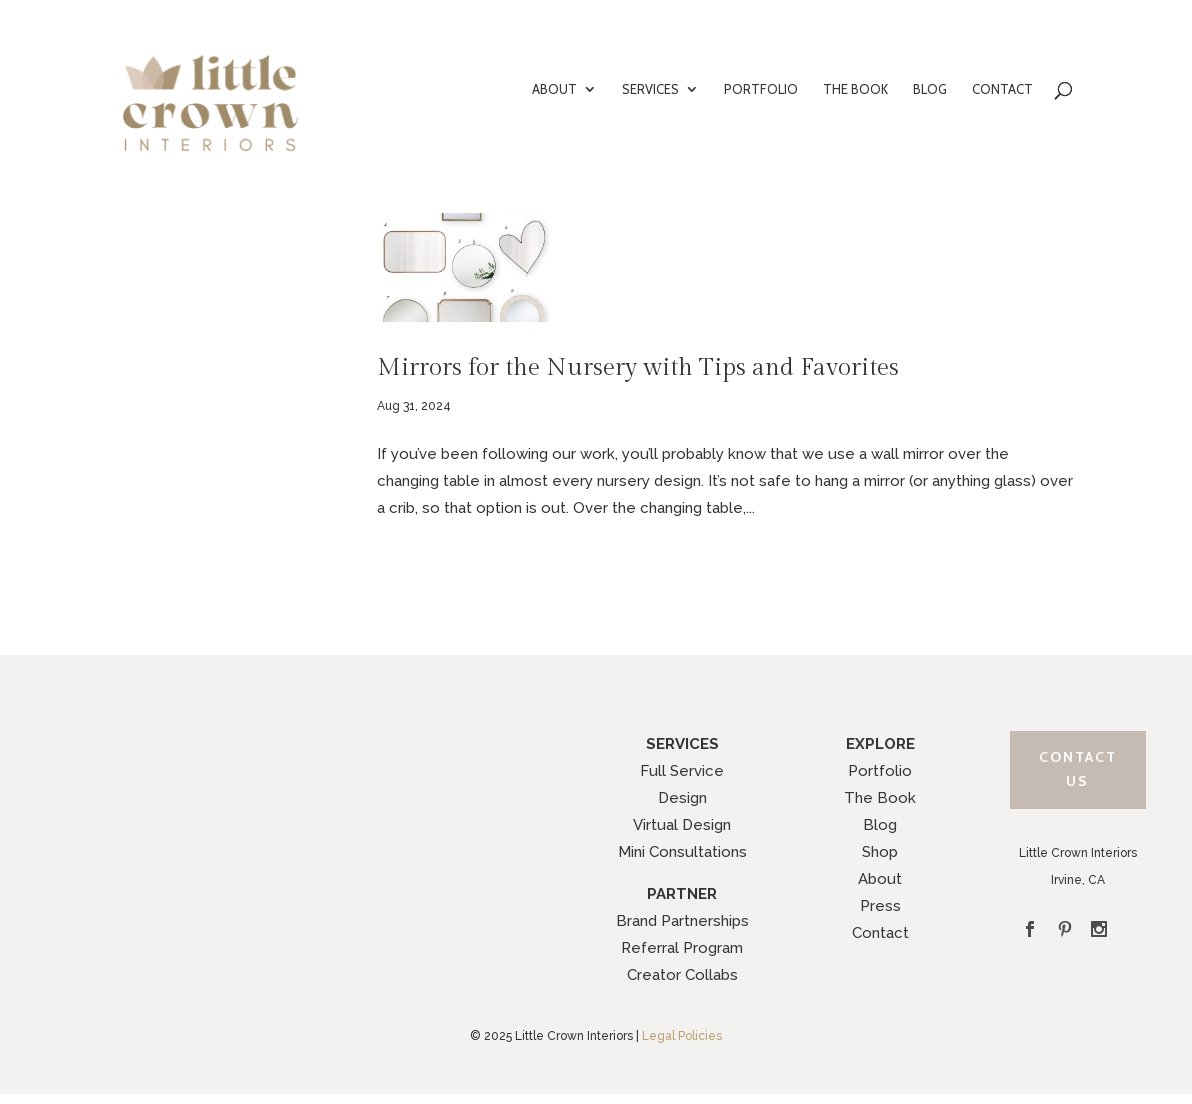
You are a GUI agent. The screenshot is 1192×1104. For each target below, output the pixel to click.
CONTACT (1002, 89)
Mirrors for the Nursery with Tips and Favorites (638, 367)
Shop (880, 852)
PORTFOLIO (761, 89)
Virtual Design (682, 825)
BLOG (930, 89)
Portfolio (880, 771)
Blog (880, 825)
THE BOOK (855, 89)
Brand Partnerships (682, 921)
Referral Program (682, 948)
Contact (880, 933)
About (880, 879)
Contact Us (1078, 769)
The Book (880, 798)
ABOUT (554, 89)
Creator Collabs (682, 975)
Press (880, 906)
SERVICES (650, 89)
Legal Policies (682, 1036)
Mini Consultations (682, 852)
